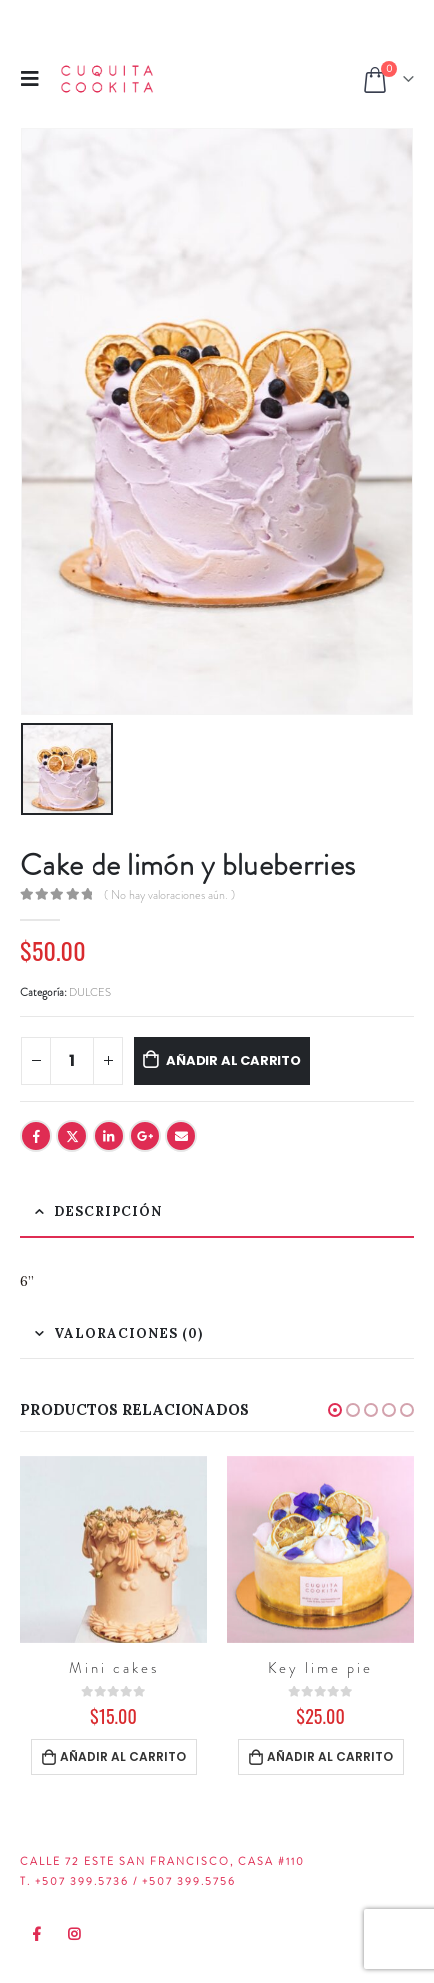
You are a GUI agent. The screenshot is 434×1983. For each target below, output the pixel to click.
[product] (113, 1549)
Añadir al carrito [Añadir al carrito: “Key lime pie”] (330, 1756)
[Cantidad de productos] (72, 1061)
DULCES (90, 992)
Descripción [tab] (108, 1211)
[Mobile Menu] (36, 78)
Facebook (36, 1136)
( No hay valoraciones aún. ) (169, 895)
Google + (145, 1136)
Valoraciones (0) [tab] (128, 1333)
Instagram (75, 1934)
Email (181, 1136)
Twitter (72, 1136)
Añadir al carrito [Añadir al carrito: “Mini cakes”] (123, 1756)
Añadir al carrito (233, 1060)
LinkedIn (109, 1136)
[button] (335, 1410)
